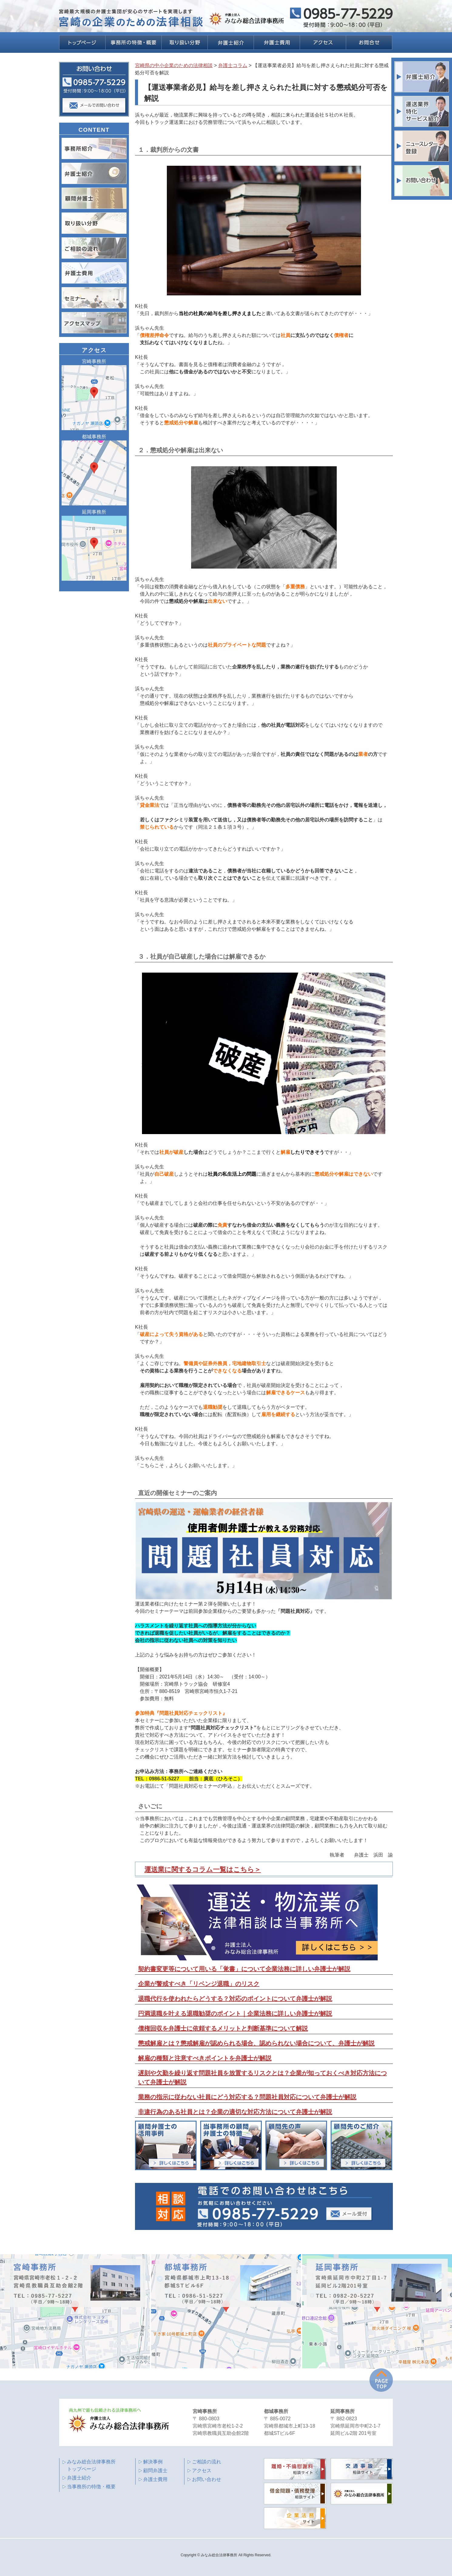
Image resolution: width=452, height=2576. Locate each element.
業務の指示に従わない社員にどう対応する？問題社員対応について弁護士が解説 (247, 2097)
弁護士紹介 (79, 2477)
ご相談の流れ (206, 2461)
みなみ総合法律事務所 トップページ (91, 2465)
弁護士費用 (155, 2479)
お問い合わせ (206, 2479)
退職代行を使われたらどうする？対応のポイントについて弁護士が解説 (235, 1998)
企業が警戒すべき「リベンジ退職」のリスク (198, 1983)
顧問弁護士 (155, 2470)
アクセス (201, 2470)
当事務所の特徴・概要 (91, 2486)
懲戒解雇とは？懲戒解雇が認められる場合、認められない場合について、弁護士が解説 (256, 2043)
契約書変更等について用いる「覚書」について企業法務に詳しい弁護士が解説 (244, 1969)
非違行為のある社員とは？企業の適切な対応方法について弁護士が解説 (235, 2112)
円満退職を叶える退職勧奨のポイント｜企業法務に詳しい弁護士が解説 (235, 2013)
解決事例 (153, 2461)
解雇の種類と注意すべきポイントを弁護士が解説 (205, 2058)
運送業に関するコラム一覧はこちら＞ (202, 1869)
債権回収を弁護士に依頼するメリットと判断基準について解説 (223, 2028)
